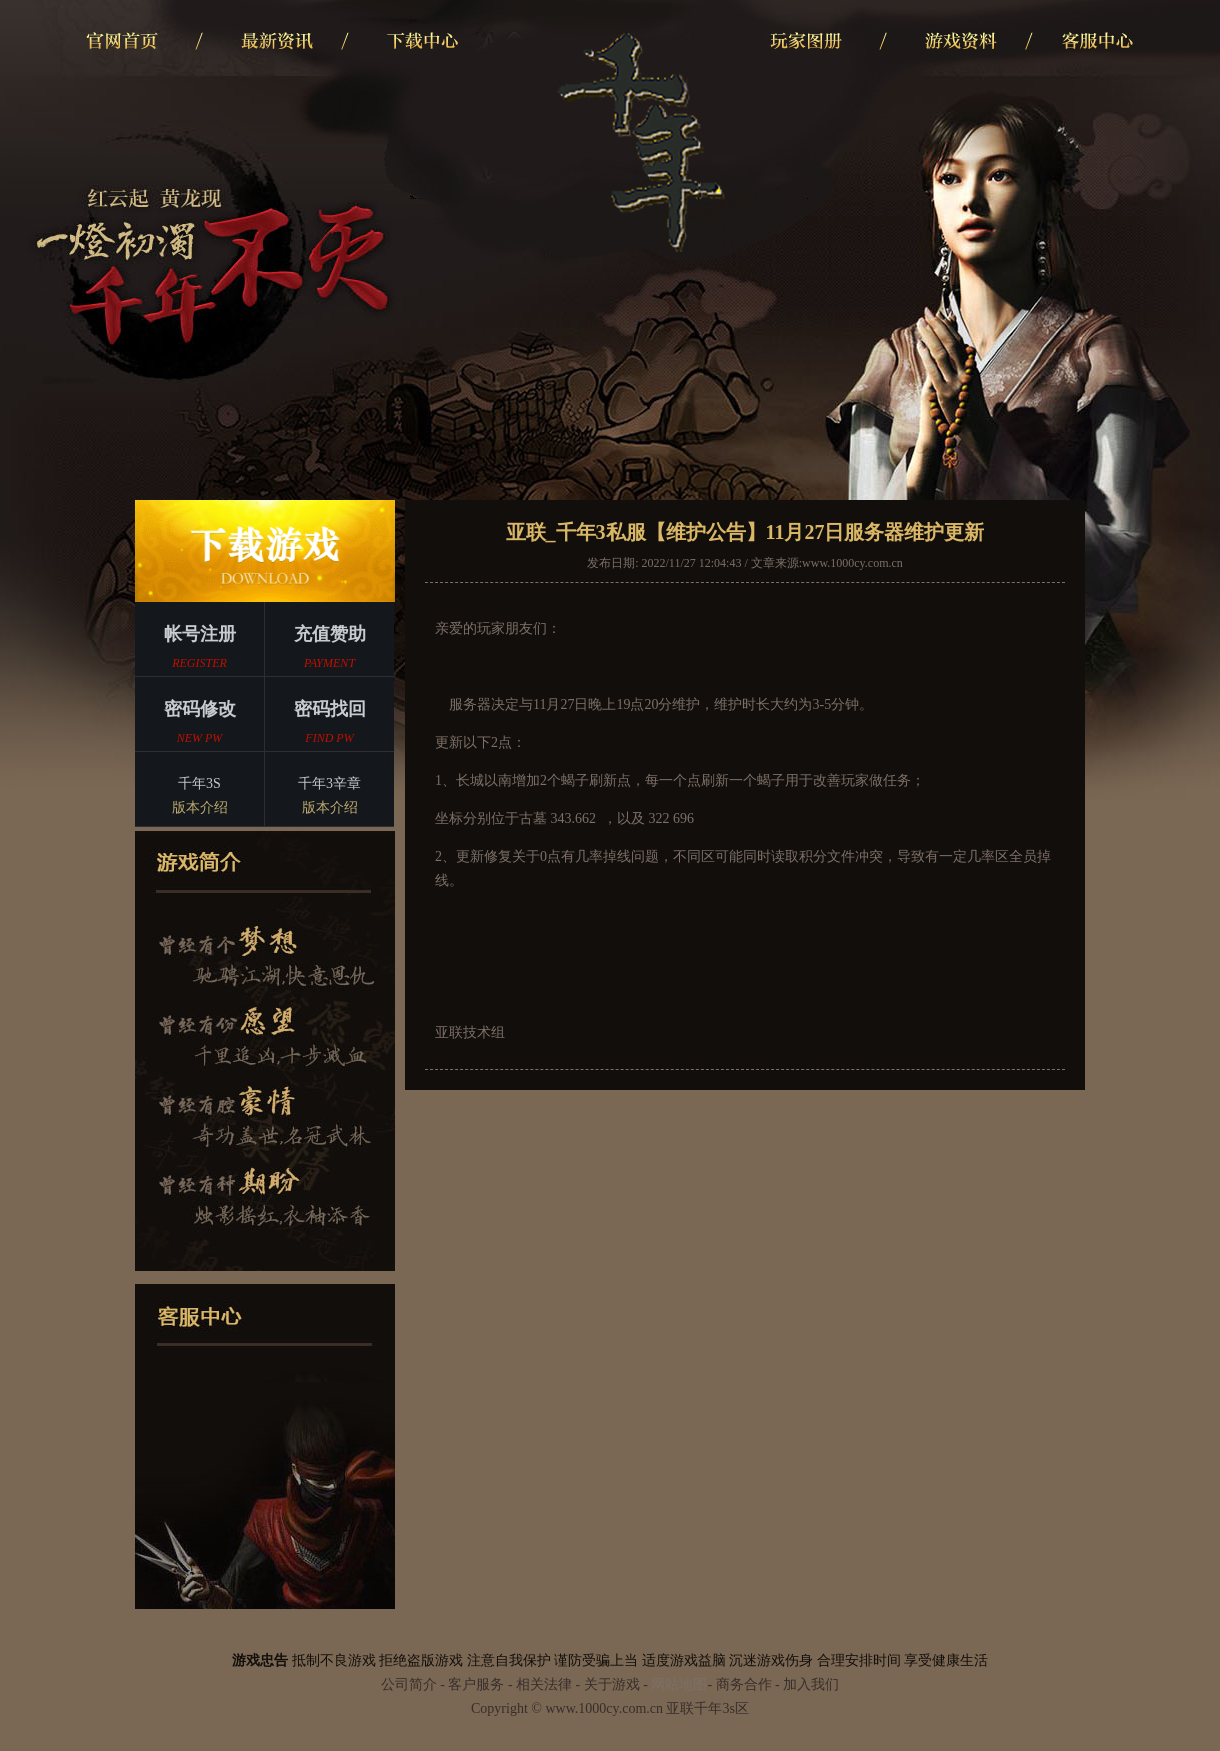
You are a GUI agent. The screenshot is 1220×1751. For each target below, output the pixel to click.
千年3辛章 (329, 798)
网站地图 (679, 1684)
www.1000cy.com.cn (852, 563)
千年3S (199, 798)
